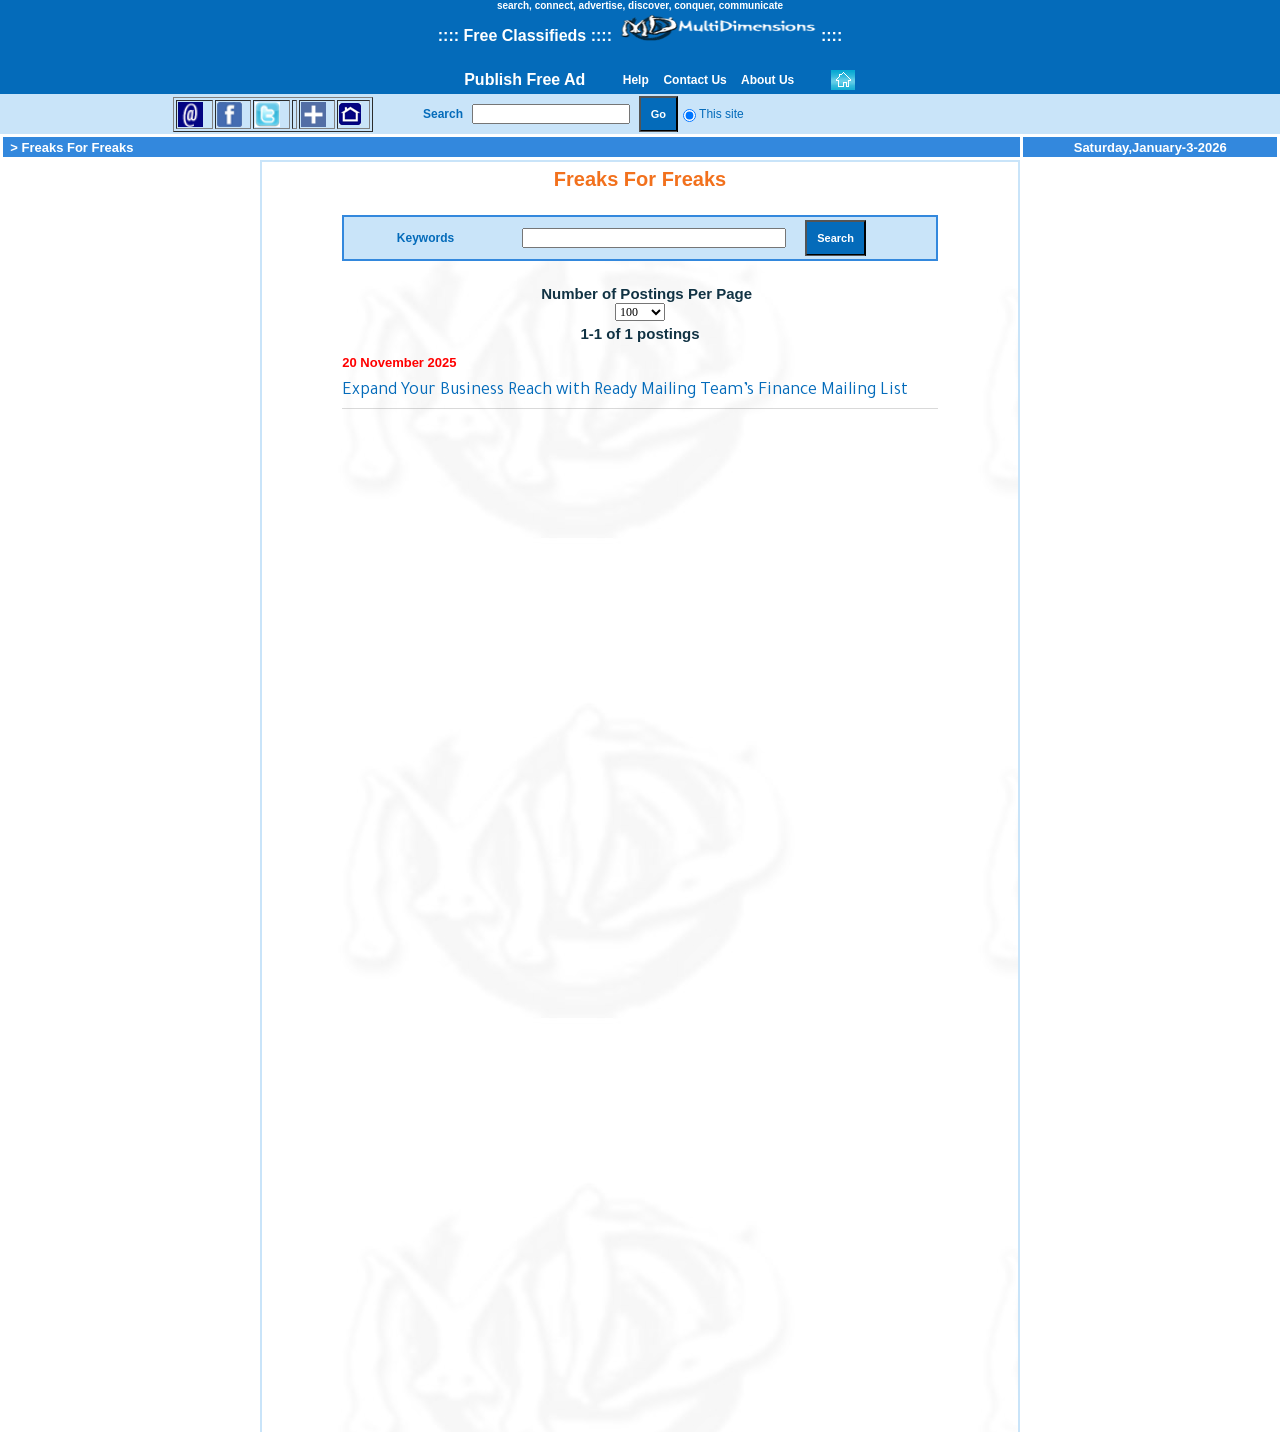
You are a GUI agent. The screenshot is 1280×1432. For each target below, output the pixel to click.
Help (635, 80)
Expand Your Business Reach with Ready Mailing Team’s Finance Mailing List (625, 391)
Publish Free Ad (524, 79)
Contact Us (695, 80)
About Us (768, 80)
